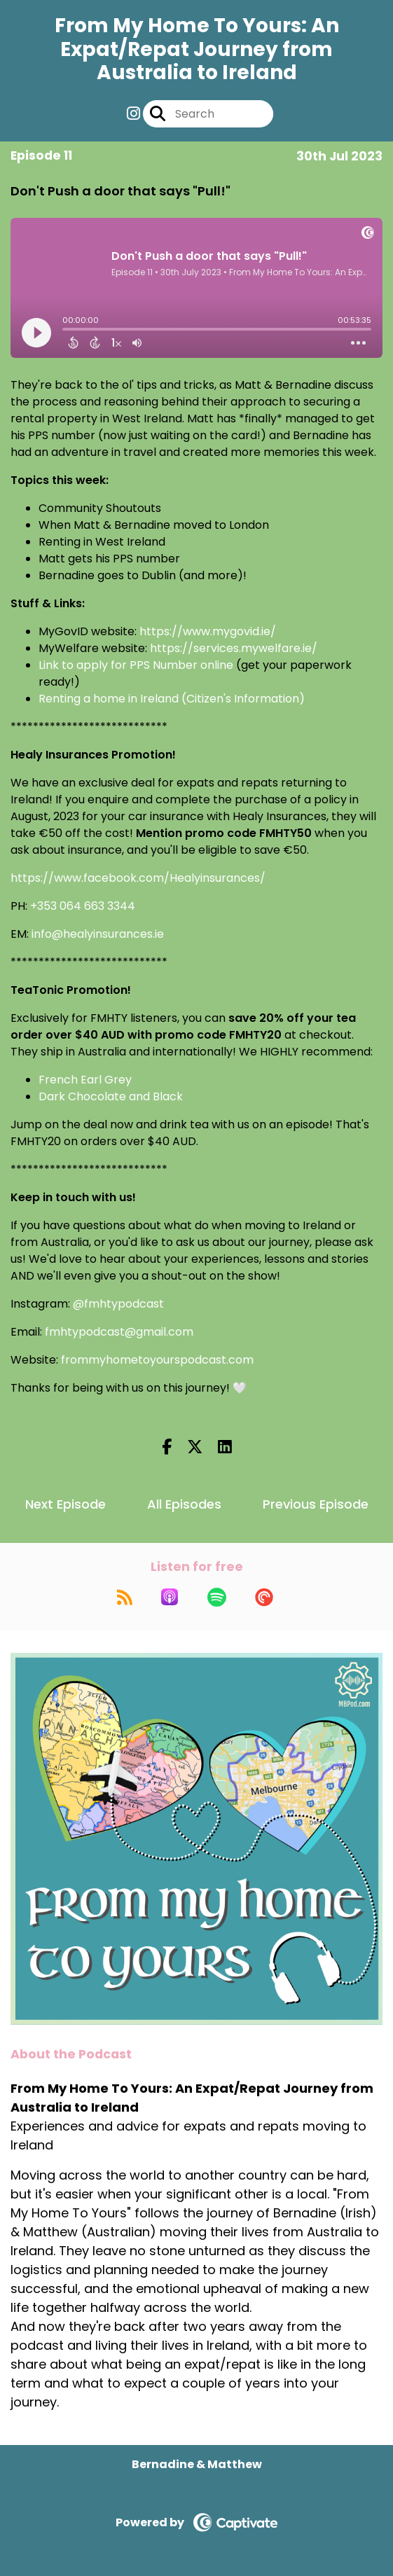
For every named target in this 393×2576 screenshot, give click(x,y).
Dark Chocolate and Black (111, 1096)
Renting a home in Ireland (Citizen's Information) (172, 699)
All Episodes (184, 1504)
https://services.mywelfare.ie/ (233, 648)
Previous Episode (315, 1504)
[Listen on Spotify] (216, 1597)
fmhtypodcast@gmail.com (119, 1332)
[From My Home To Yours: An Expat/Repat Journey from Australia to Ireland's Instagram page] (133, 114)
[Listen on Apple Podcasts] (169, 1597)
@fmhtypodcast (118, 1304)
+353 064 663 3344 (82, 906)
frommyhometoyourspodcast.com (157, 1360)
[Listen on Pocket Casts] (264, 1597)
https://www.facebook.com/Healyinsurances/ (138, 878)
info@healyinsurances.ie (98, 934)
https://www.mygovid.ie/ (207, 631)
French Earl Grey (85, 1080)
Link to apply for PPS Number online (136, 665)
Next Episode (65, 1504)
